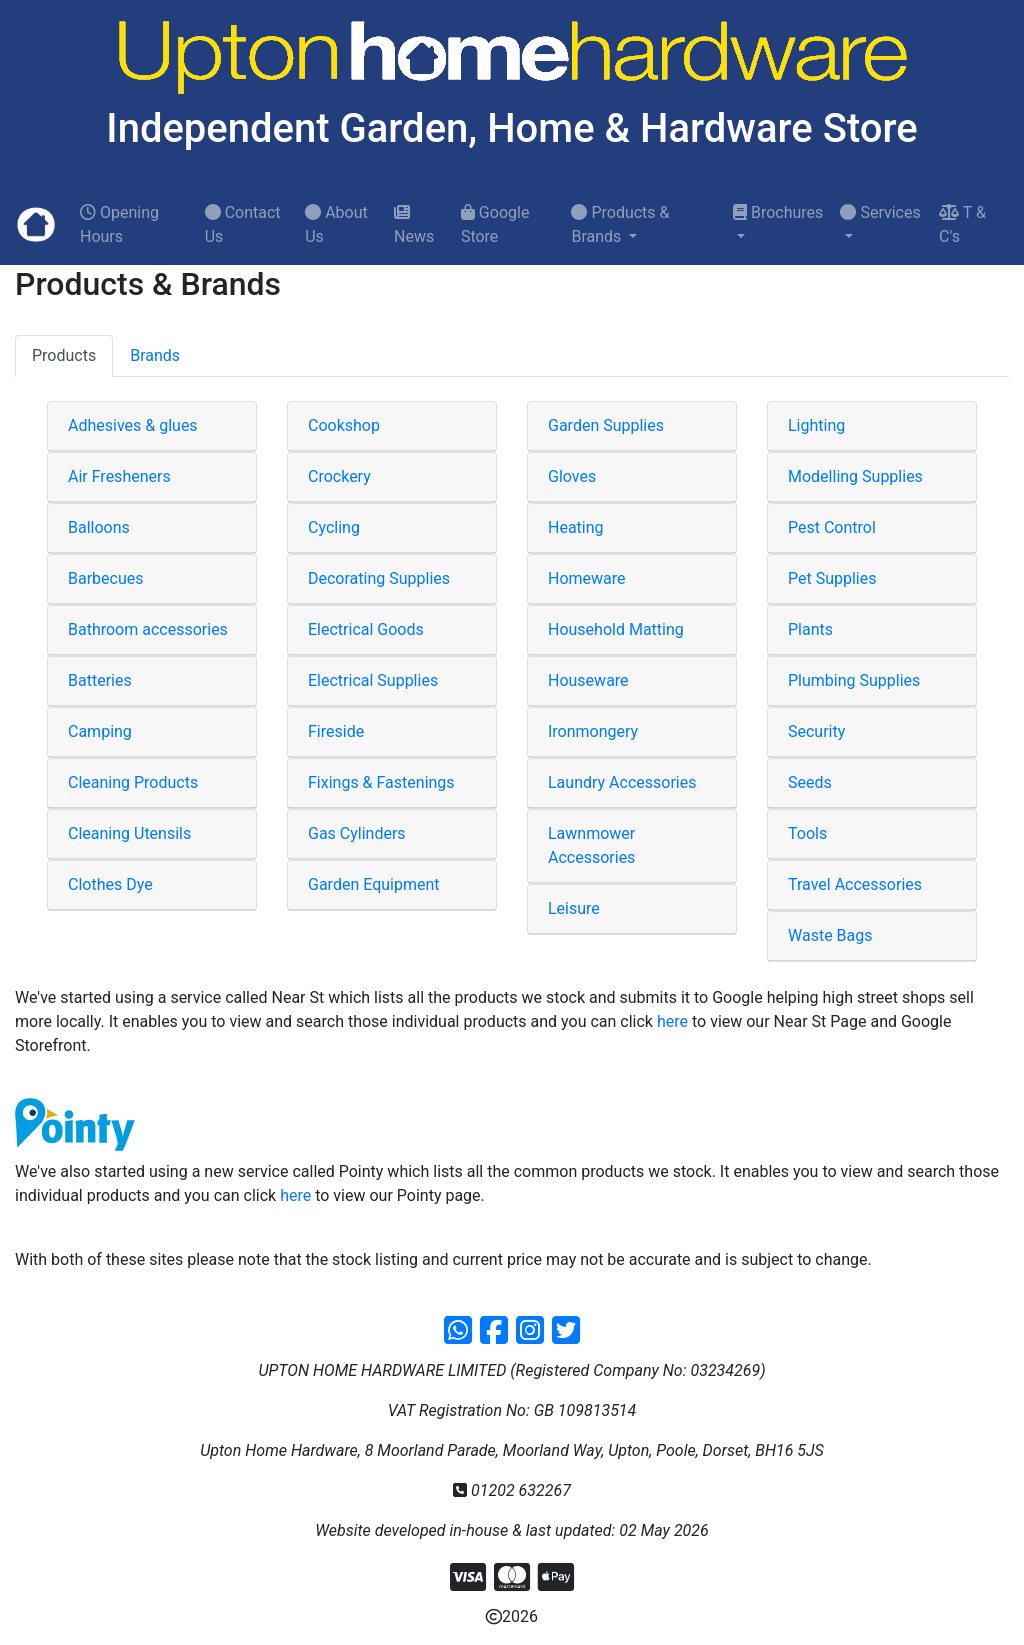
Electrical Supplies (373, 680)
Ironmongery (593, 731)
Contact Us (243, 224)
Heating (576, 527)
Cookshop (344, 425)
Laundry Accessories (622, 782)
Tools (807, 833)
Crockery (339, 476)
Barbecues (106, 578)
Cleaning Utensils (129, 833)
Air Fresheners (119, 476)
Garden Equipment (374, 884)
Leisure (574, 908)
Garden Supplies (606, 425)
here (672, 1021)
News (414, 225)
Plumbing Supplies (854, 680)
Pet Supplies (832, 578)
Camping (100, 731)
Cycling (334, 527)
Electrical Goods (366, 629)
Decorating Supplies (379, 578)
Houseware (588, 680)
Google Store (495, 224)
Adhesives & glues (133, 425)
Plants (810, 629)
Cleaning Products (133, 782)
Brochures (778, 212)
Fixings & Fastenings (381, 782)
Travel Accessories (855, 884)
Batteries (100, 680)
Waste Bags (830, 935)
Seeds (810, 782)
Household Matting (616, 629)
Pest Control (832, 527)
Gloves (572, 476)
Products (64, 355)
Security (816, 731)
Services (880, 212)
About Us (336, 224)
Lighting (816, 425)
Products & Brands (620, 224)
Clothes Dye (110, 884)
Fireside (336, 731)
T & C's (962, 224)
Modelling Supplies (855, 476)
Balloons (99, 527)
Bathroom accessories (148, 629)
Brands (155, 355)
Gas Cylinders (357, 833)
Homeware (587, 578)
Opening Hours (119, 224)
